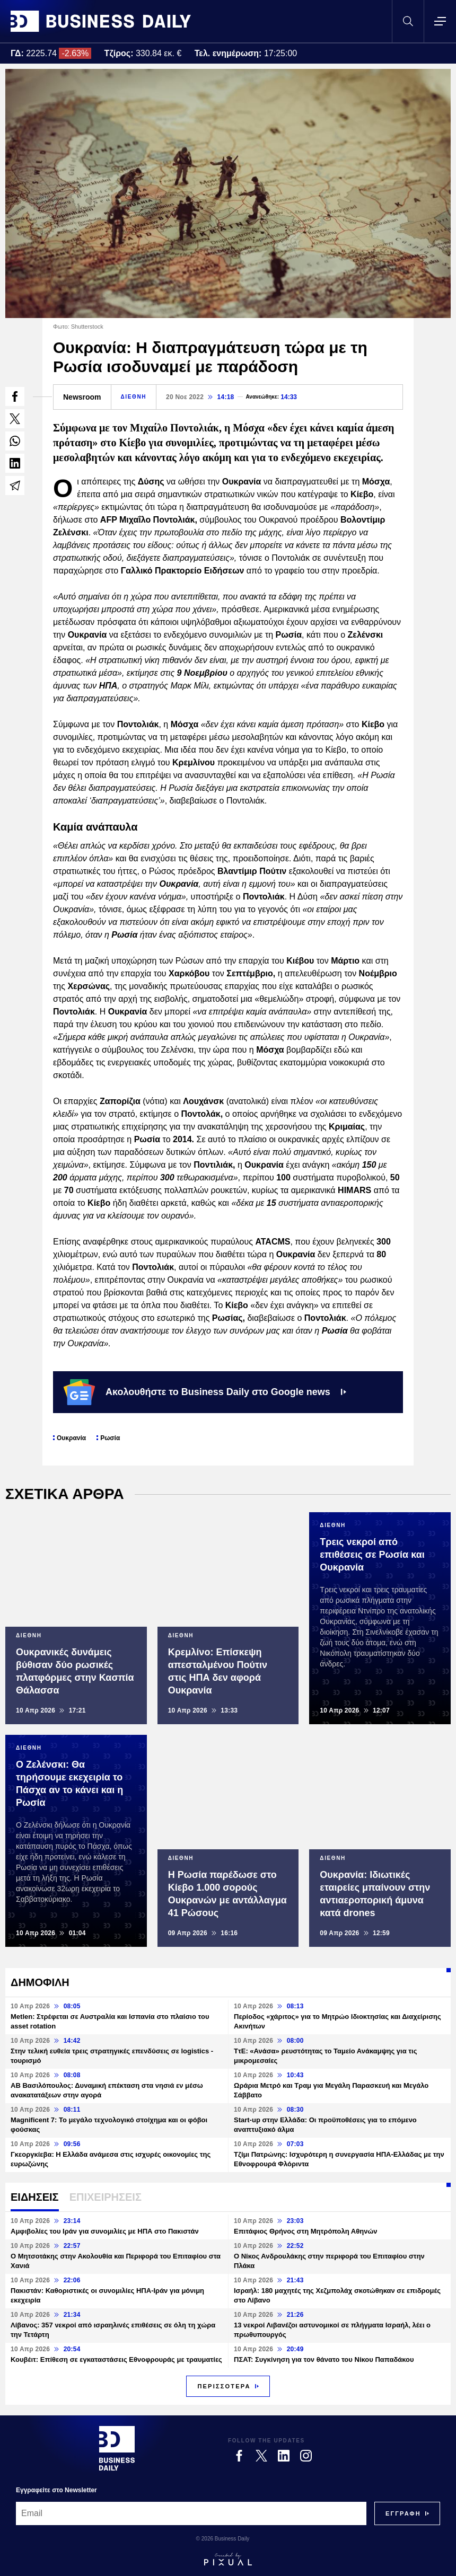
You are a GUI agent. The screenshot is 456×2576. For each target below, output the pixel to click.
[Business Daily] (117, 2448)
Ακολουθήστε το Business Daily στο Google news (205, 1392)
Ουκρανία (71, 1438)
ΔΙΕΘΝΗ (133, 397)
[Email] (191, 2513)
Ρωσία (110, 1438)
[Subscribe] (403, 2513)
